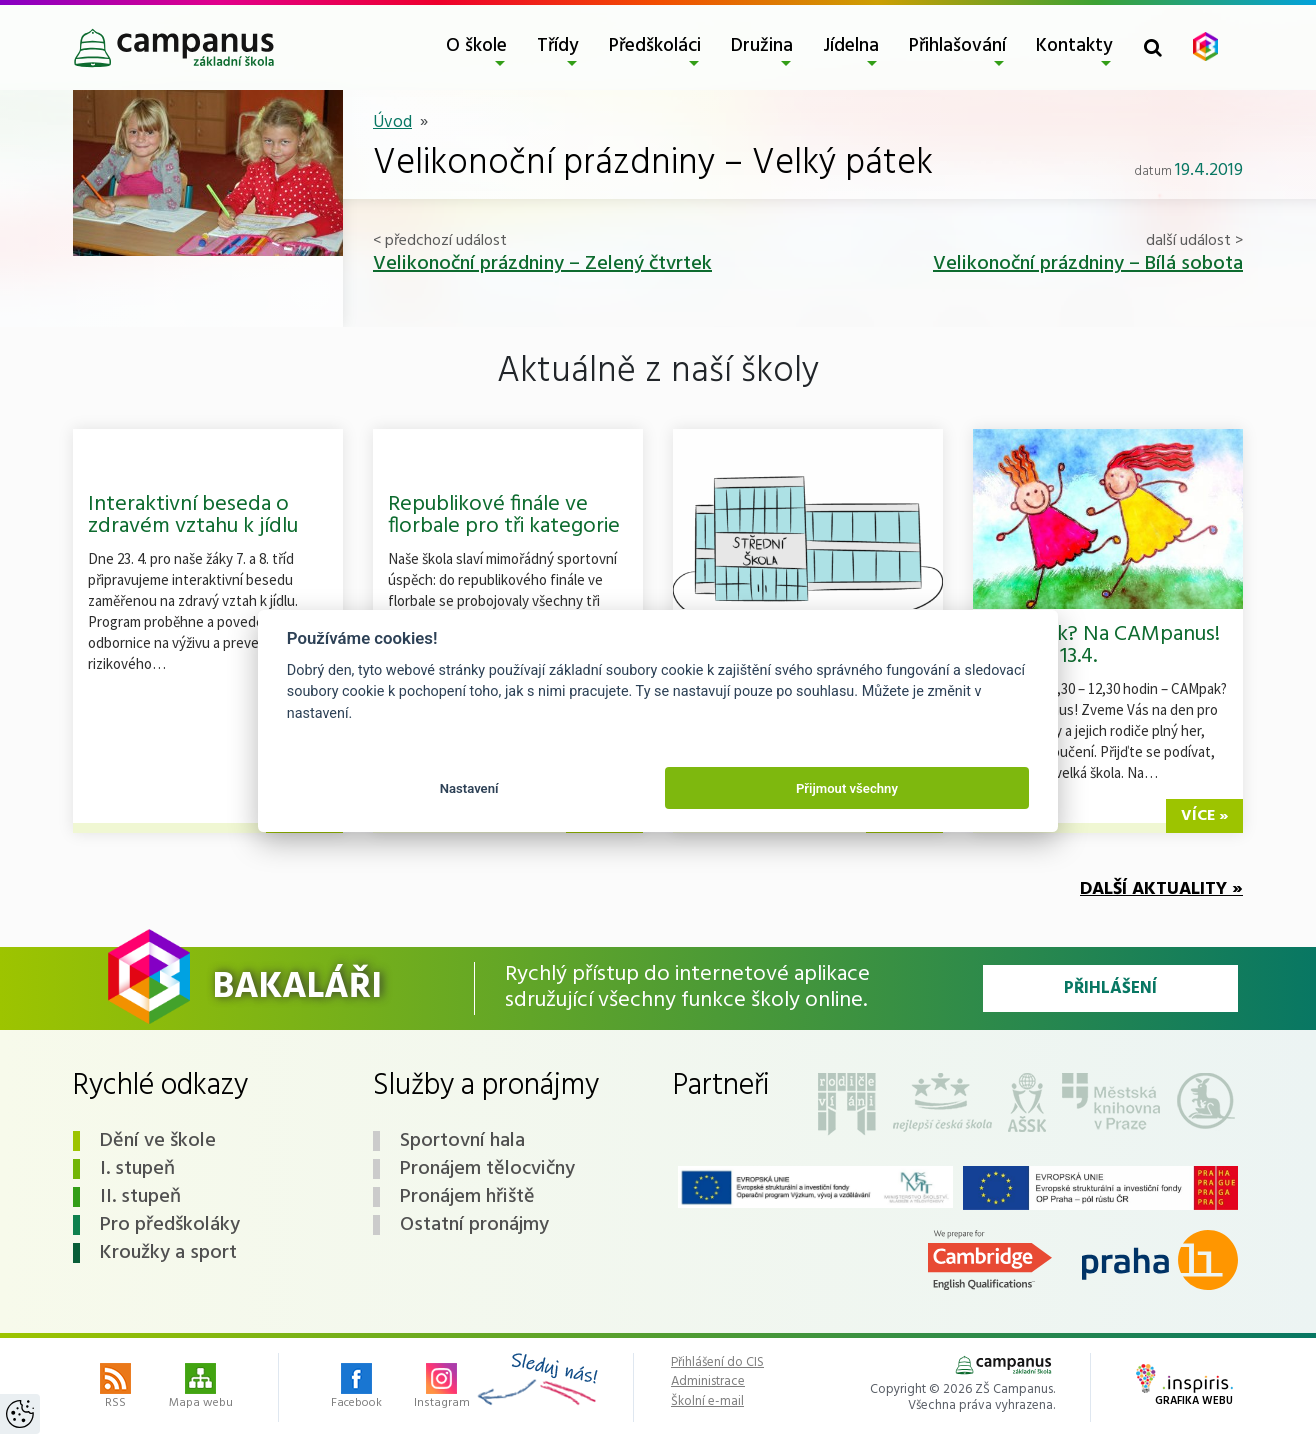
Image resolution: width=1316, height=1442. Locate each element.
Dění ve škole (158, 1141)
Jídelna (851, 46)
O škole (476, 46)
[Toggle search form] (1153, 47)
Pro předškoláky (170, 1225)
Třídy (558, 46)
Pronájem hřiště (467, 1197)
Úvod (392, 122)
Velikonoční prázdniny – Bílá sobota (1088, 264)
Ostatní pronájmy (474, 1225)
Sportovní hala (462, 1141)
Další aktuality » (1161, 889)
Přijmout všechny (847, 788)
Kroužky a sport (168, 1253)
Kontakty (1074, 46)
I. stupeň (137, 1169)
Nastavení (469, 788)
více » (1204, 816)
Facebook (356, 1388)
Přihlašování (957, 46)
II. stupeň (140, 1197)
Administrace (708, 1382)
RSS (115, 1388)
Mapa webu (201, 1388)
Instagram (442, 1388)
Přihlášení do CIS (717, 1363)
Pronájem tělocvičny (487, 1169)
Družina (762, 46)
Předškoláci (655, 46)
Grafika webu (1184, 1387)
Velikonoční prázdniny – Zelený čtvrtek (542, 264)
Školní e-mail (707, 1402)
